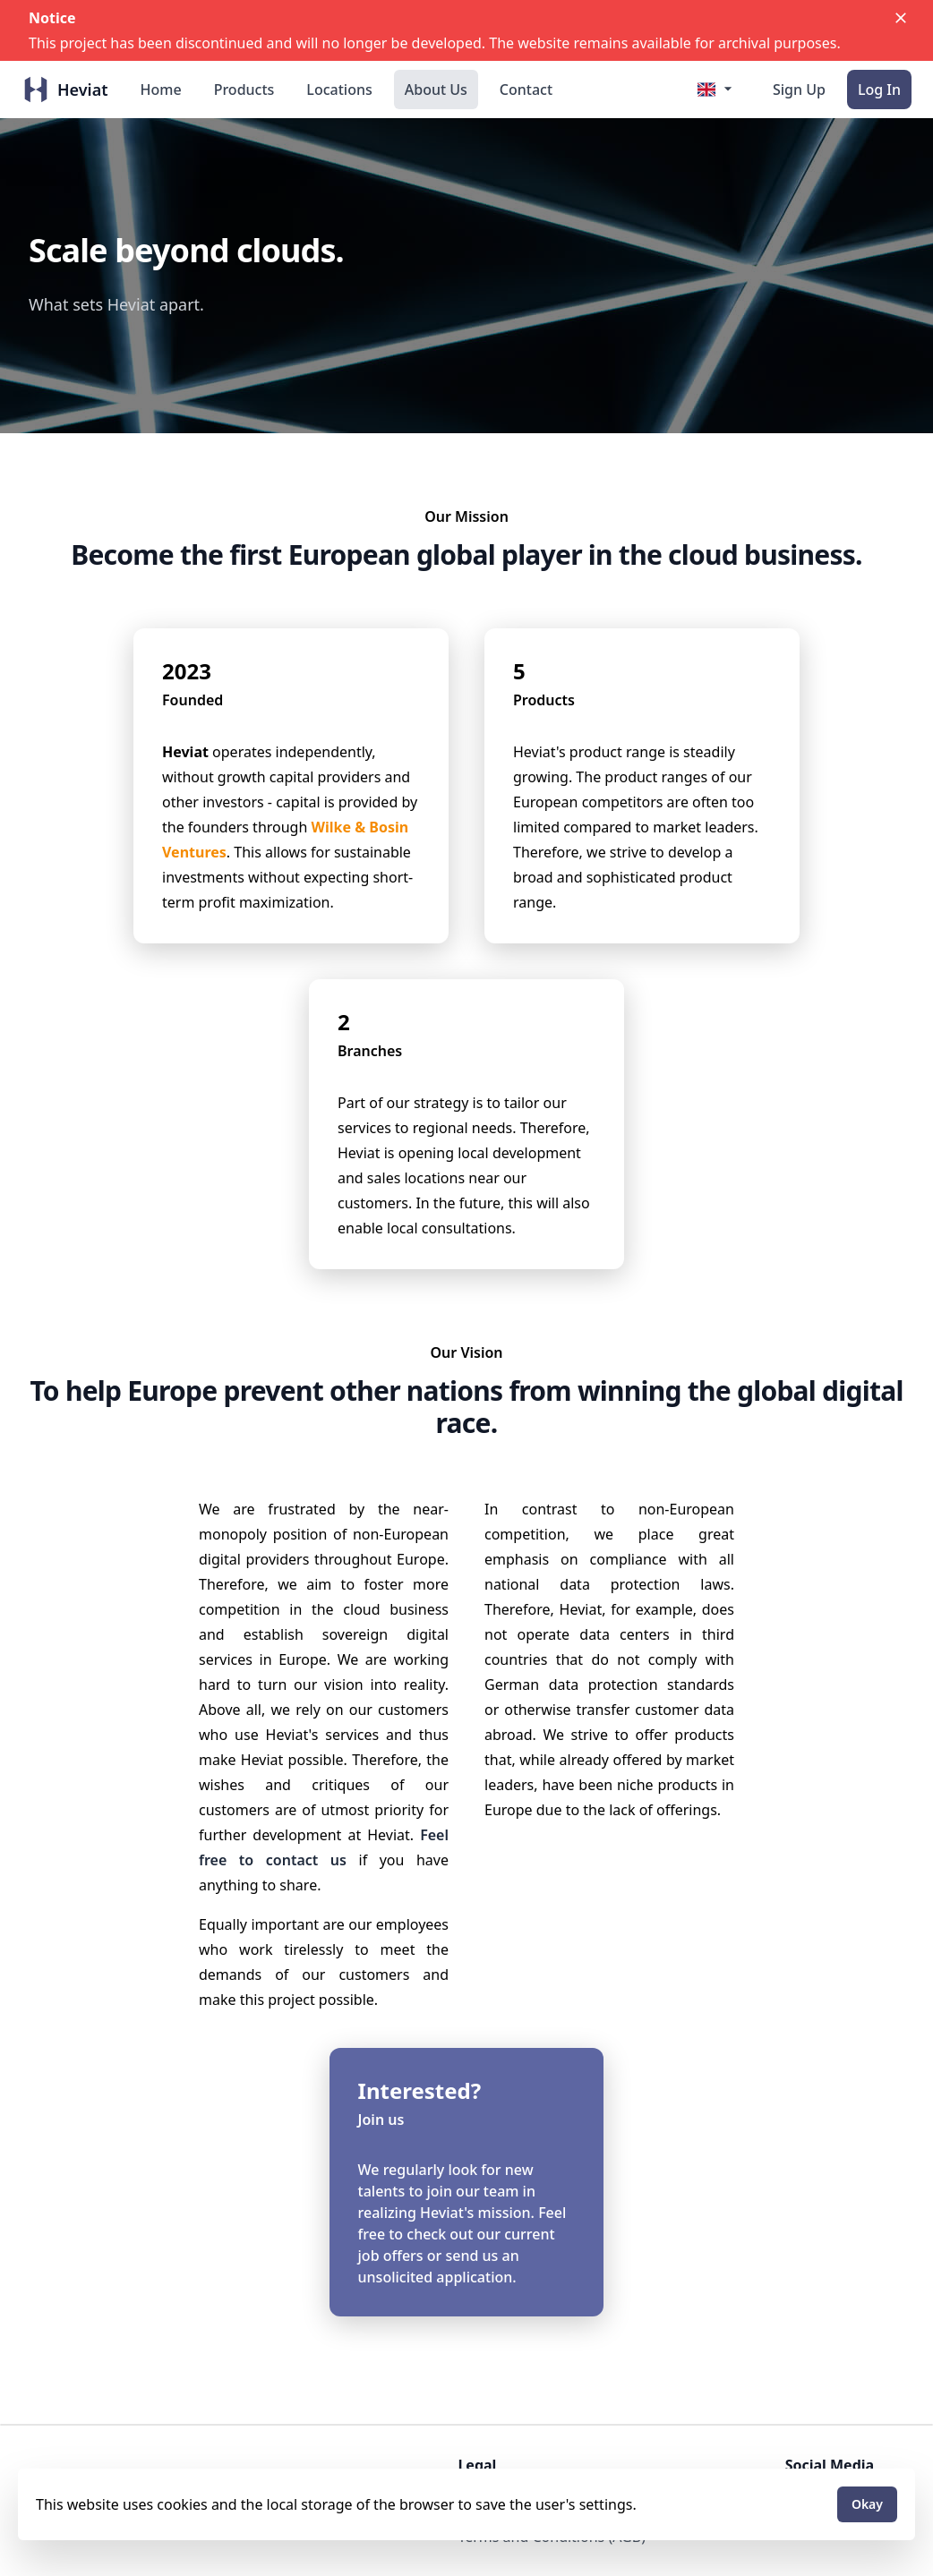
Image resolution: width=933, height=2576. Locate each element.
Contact (526, 89)
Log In (879, 89)
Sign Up (799, 89)
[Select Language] (717, 88)
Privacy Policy (503, 2515)
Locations (339, 89)
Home (161, 89)
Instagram (820, 2515)
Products (244, 89)
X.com (805, 2493)
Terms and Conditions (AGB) (552, 2536)
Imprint (483, 2493)
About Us (436, 89)
